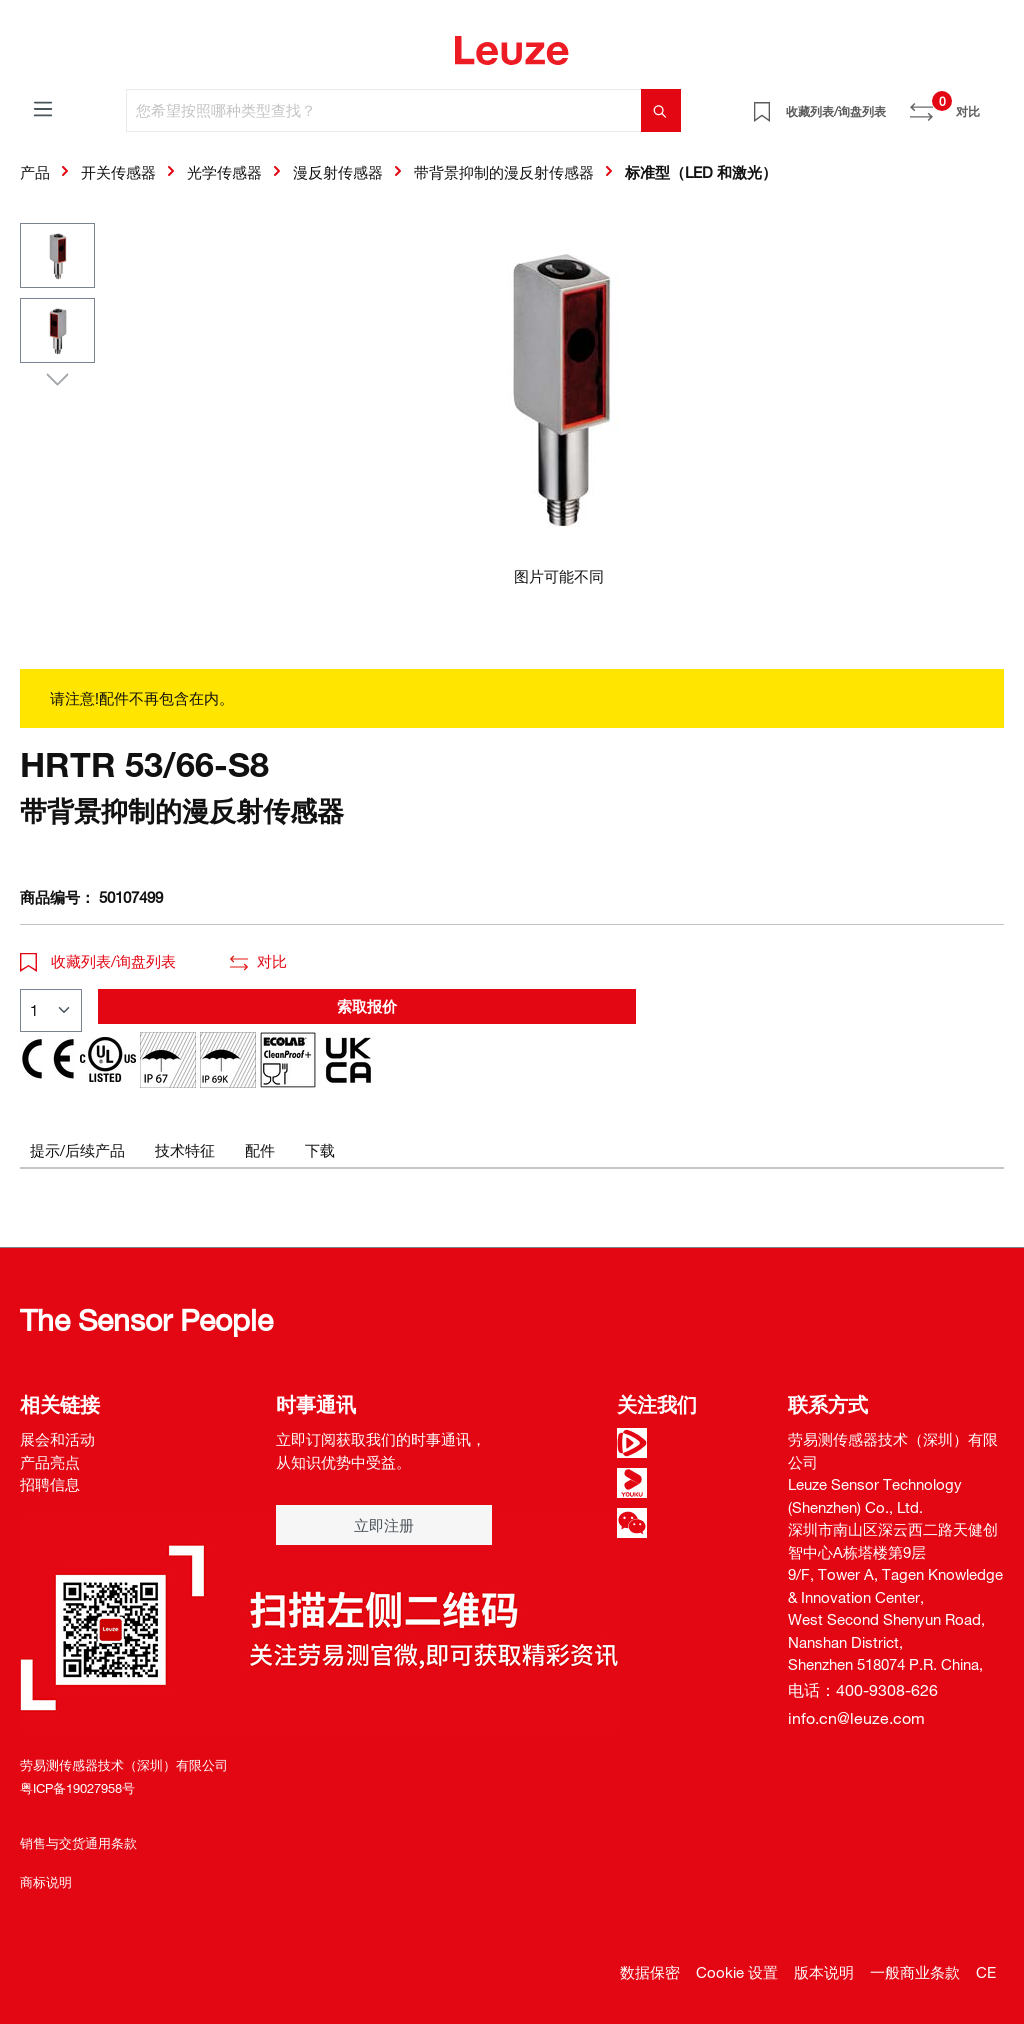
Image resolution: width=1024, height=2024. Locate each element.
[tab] (77, 1150)
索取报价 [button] (367, 1006)
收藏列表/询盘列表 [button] (98, 961)
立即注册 (384, 1525)
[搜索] (661, 110)
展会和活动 (57, 1439)
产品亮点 (50, 1462)
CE (986, 1972)
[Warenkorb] (992, 104)
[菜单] (43, 108)
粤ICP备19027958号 (77, 1788)
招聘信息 (50, 1484)
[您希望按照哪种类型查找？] (384, 110)
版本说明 (824, 1972)
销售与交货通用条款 (78, 1843)
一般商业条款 (915, 1972)
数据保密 (650, 1972)
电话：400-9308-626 (863, 1690)
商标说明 (46, 1882)
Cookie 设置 (737, 1972)
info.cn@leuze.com (856, 1718)
